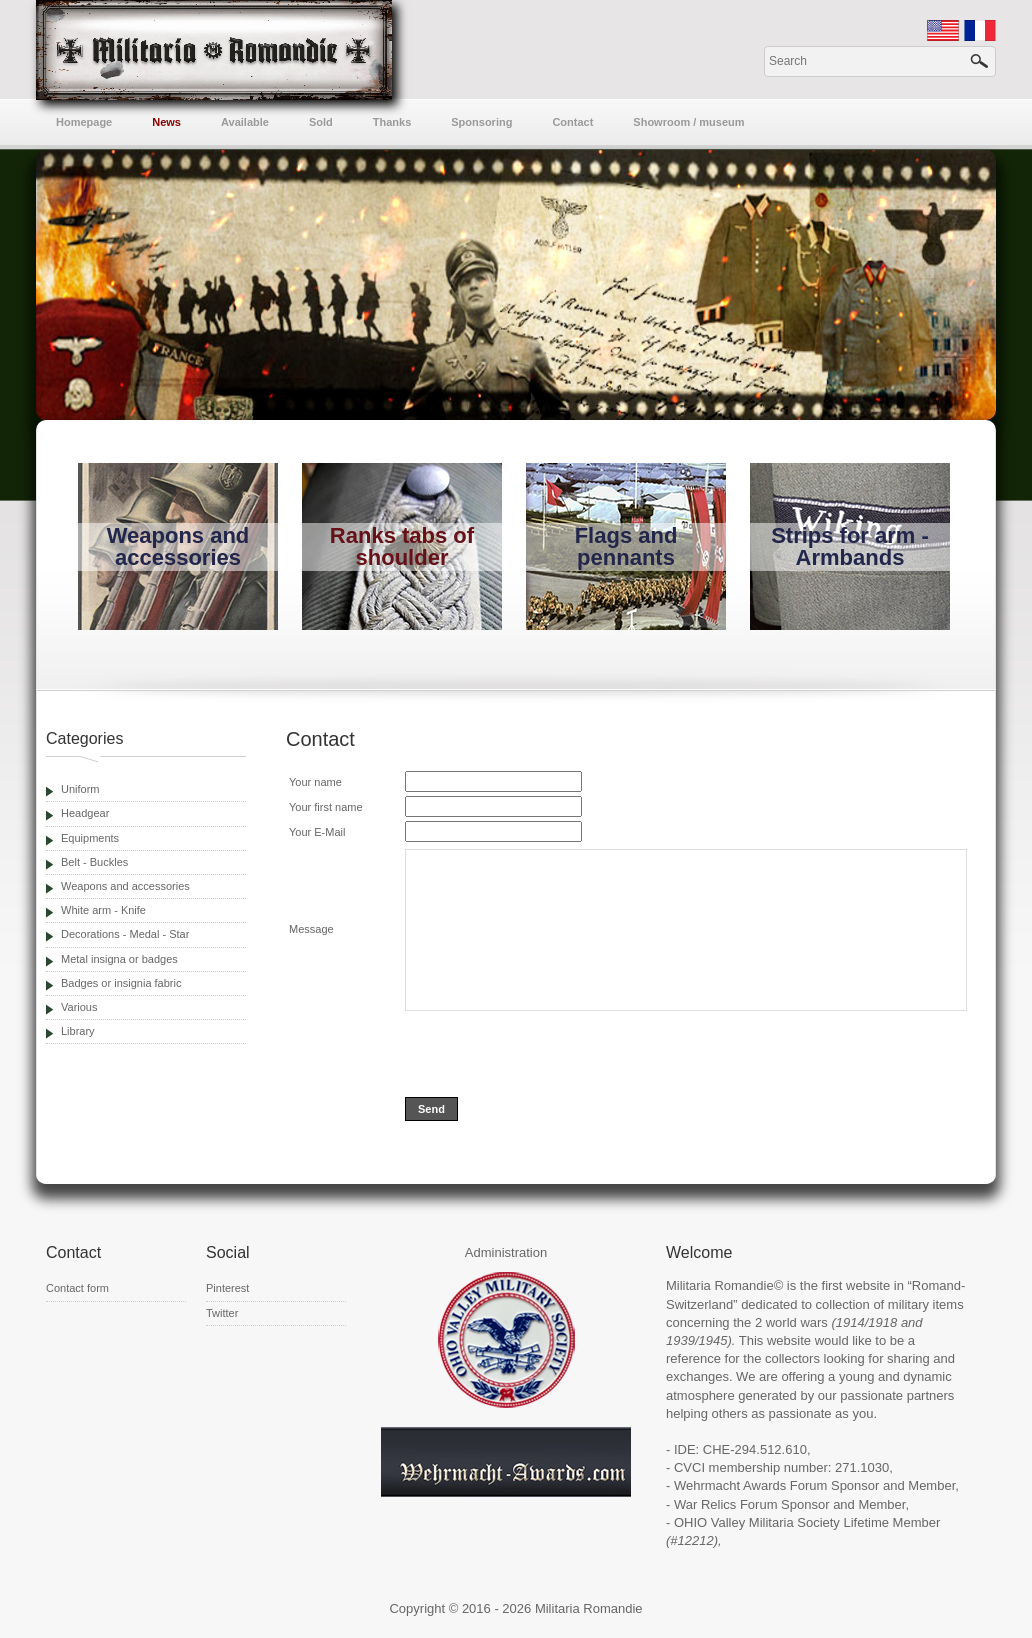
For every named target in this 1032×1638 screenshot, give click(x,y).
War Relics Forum (726, 1504)
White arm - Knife (103, 910)
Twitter (222, 1313)
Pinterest (227, 1288)
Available (245, 122)
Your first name (326, 807)
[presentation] (557, 1054)
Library (78, 1031)
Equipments (90, 838)
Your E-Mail (317, 832)
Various (79, 1007)
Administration (506, 1252)
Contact (572, 122)
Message (311, 929)
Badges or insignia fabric (121, 983)
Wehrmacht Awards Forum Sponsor (776, 1485)
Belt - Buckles (94, 862)
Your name (315, 782)
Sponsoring (481, 122)
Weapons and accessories (125, 886)
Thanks (392, 122)
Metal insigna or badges (119, 959)
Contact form (77, 1288)
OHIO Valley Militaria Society (757, 1522)
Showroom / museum (688, 122)
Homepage (84, 122)
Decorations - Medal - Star (125, 934)
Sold (321, 122)
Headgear (85, 813)
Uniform (80, 789)
